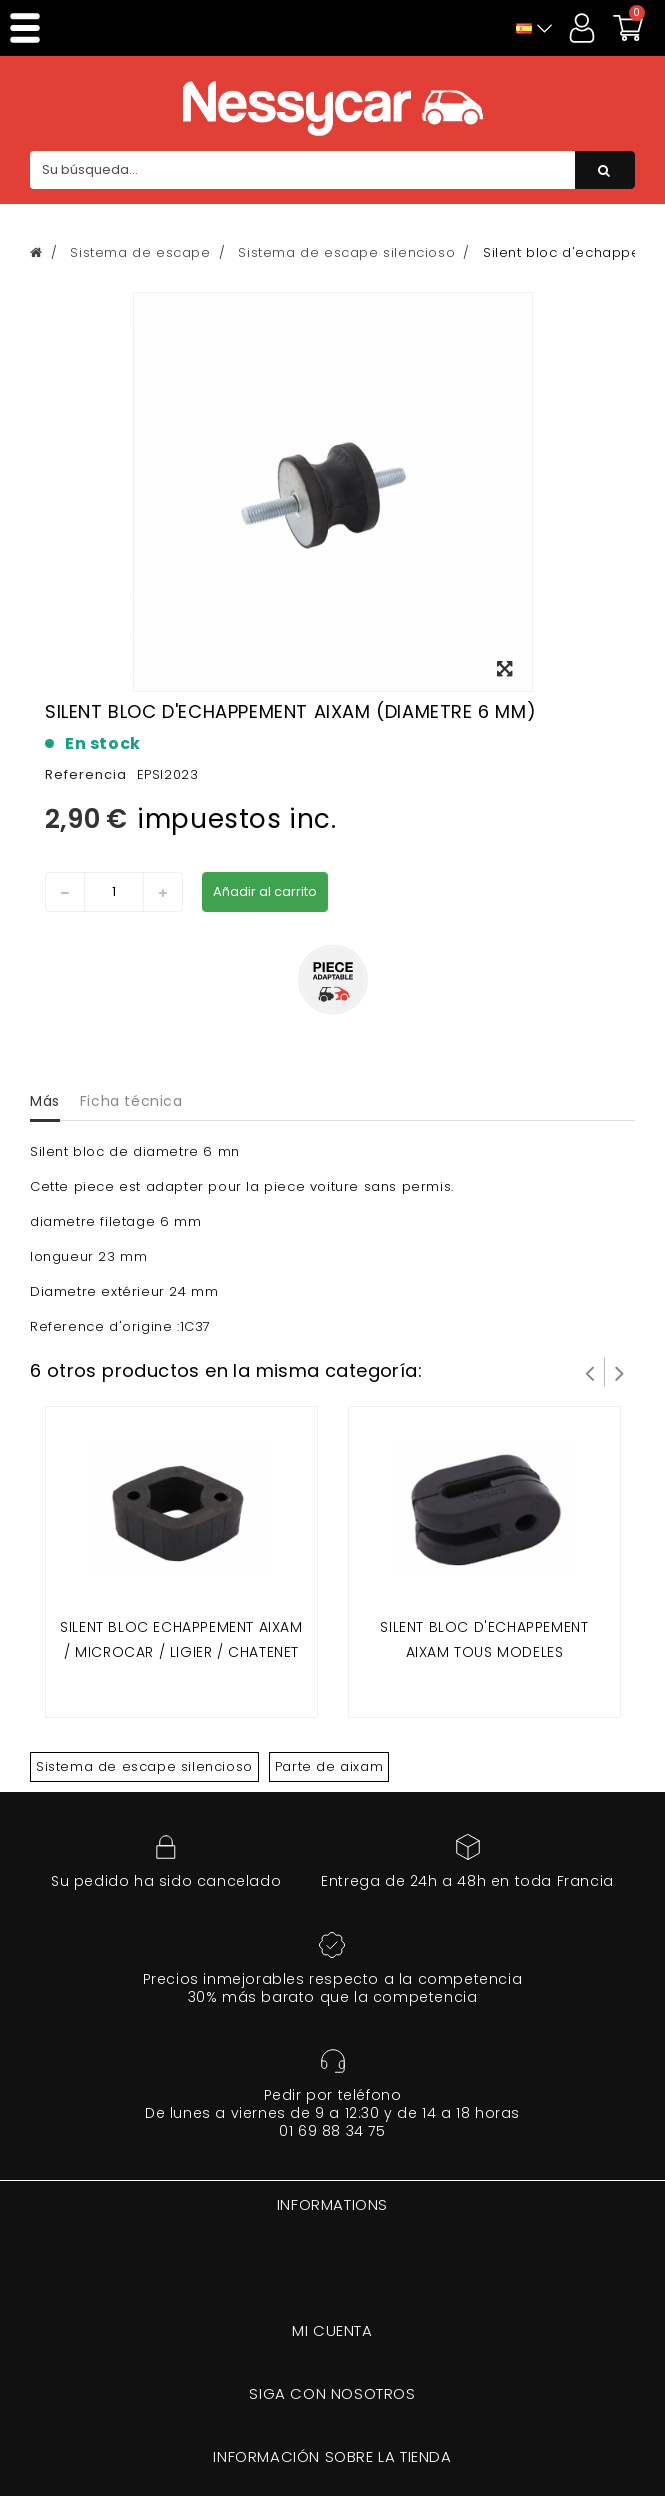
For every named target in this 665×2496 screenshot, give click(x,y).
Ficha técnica (131, 1101)
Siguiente (620, 1372)
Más (45, 1101)
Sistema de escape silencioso (144, 1766)
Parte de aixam (329, 1766)
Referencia (86, 774)
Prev (590, 1372)
